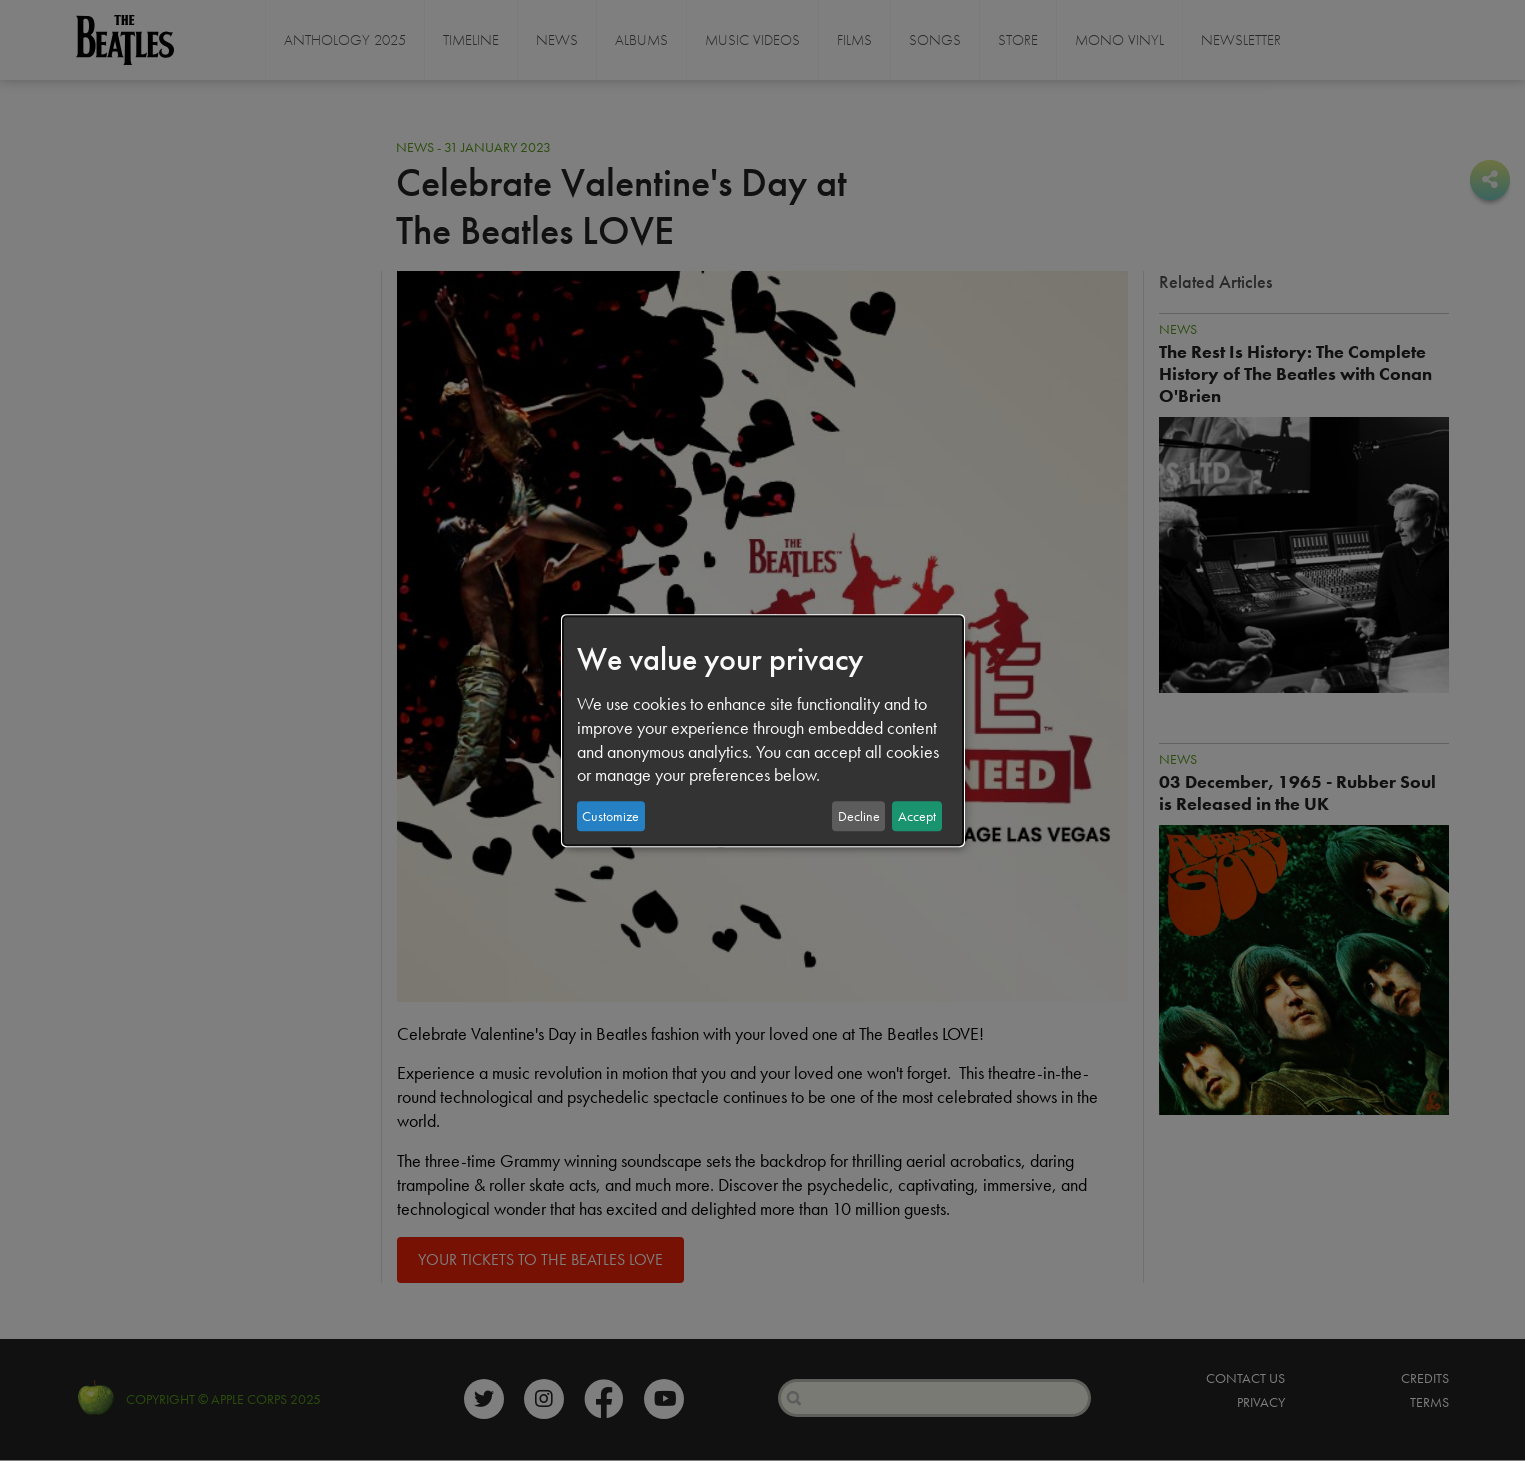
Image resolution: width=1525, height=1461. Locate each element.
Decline (859, 816)
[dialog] (763, 731)
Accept (917, 816)
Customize (610, 816)
